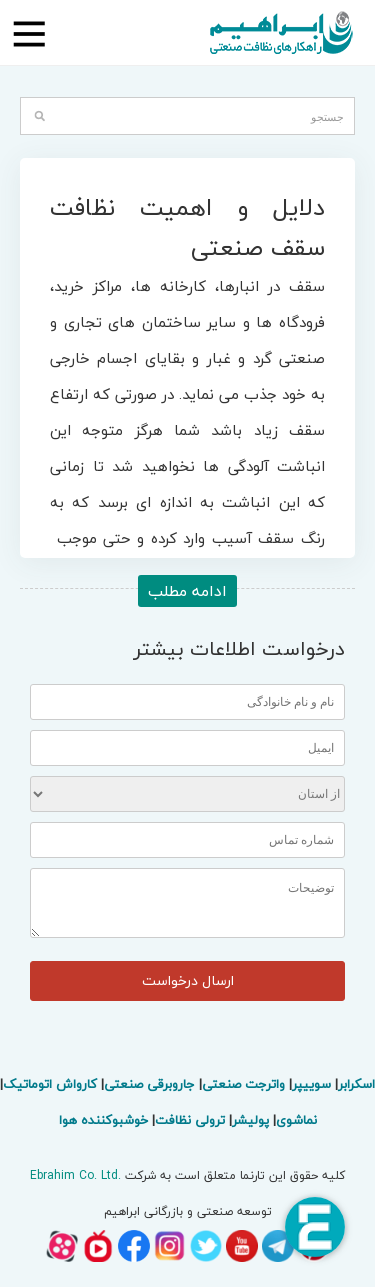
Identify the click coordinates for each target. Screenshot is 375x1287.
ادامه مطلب (187, 591)
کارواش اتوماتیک (50, 1084)
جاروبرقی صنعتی (149, 1084)
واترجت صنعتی (243, 1084)
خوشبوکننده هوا (103, 1120)
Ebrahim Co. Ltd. (75, 1175)
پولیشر (250, 1120)
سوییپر (311, 1084)
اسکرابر (356, 1084)
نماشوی (296, 1120)
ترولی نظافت (190, 1120)
